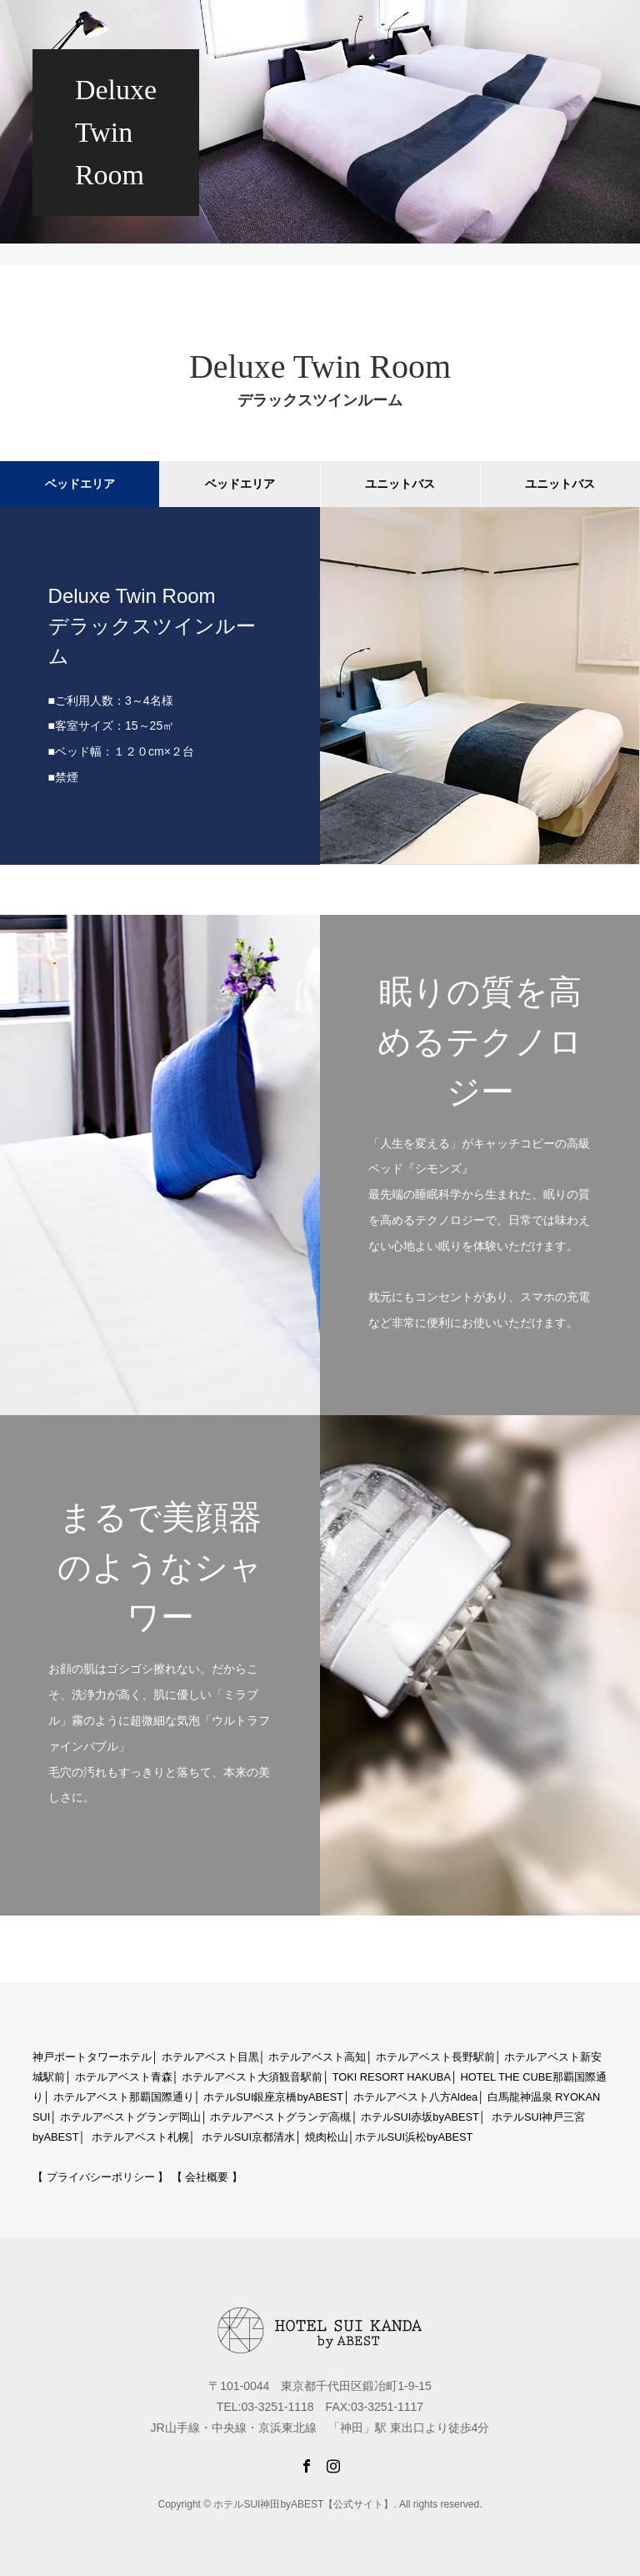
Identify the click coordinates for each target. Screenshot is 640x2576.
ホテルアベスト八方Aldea (415, 2097)
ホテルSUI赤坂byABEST (420, 2117)
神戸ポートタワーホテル (92, 2057)
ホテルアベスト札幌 (140, 2137)
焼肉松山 (326, 2137)
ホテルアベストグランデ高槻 (280, 2117)
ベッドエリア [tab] (80, 483)
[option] (320, 686)
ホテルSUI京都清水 (248, 2137)
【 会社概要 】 (207, 2177)
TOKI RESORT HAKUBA (391, 2077)
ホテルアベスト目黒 (210, 2057)
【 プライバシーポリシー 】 (100, 2177)
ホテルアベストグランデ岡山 (130, 2117)
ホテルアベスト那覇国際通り (123, 2097)
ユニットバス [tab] (400, 483)
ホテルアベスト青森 (123, 2077)
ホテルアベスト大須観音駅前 (252, 2077)
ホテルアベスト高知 (317, 2057)
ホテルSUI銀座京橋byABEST (273, 2097)
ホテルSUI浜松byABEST (414, 2137)
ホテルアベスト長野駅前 (435, 2057)
